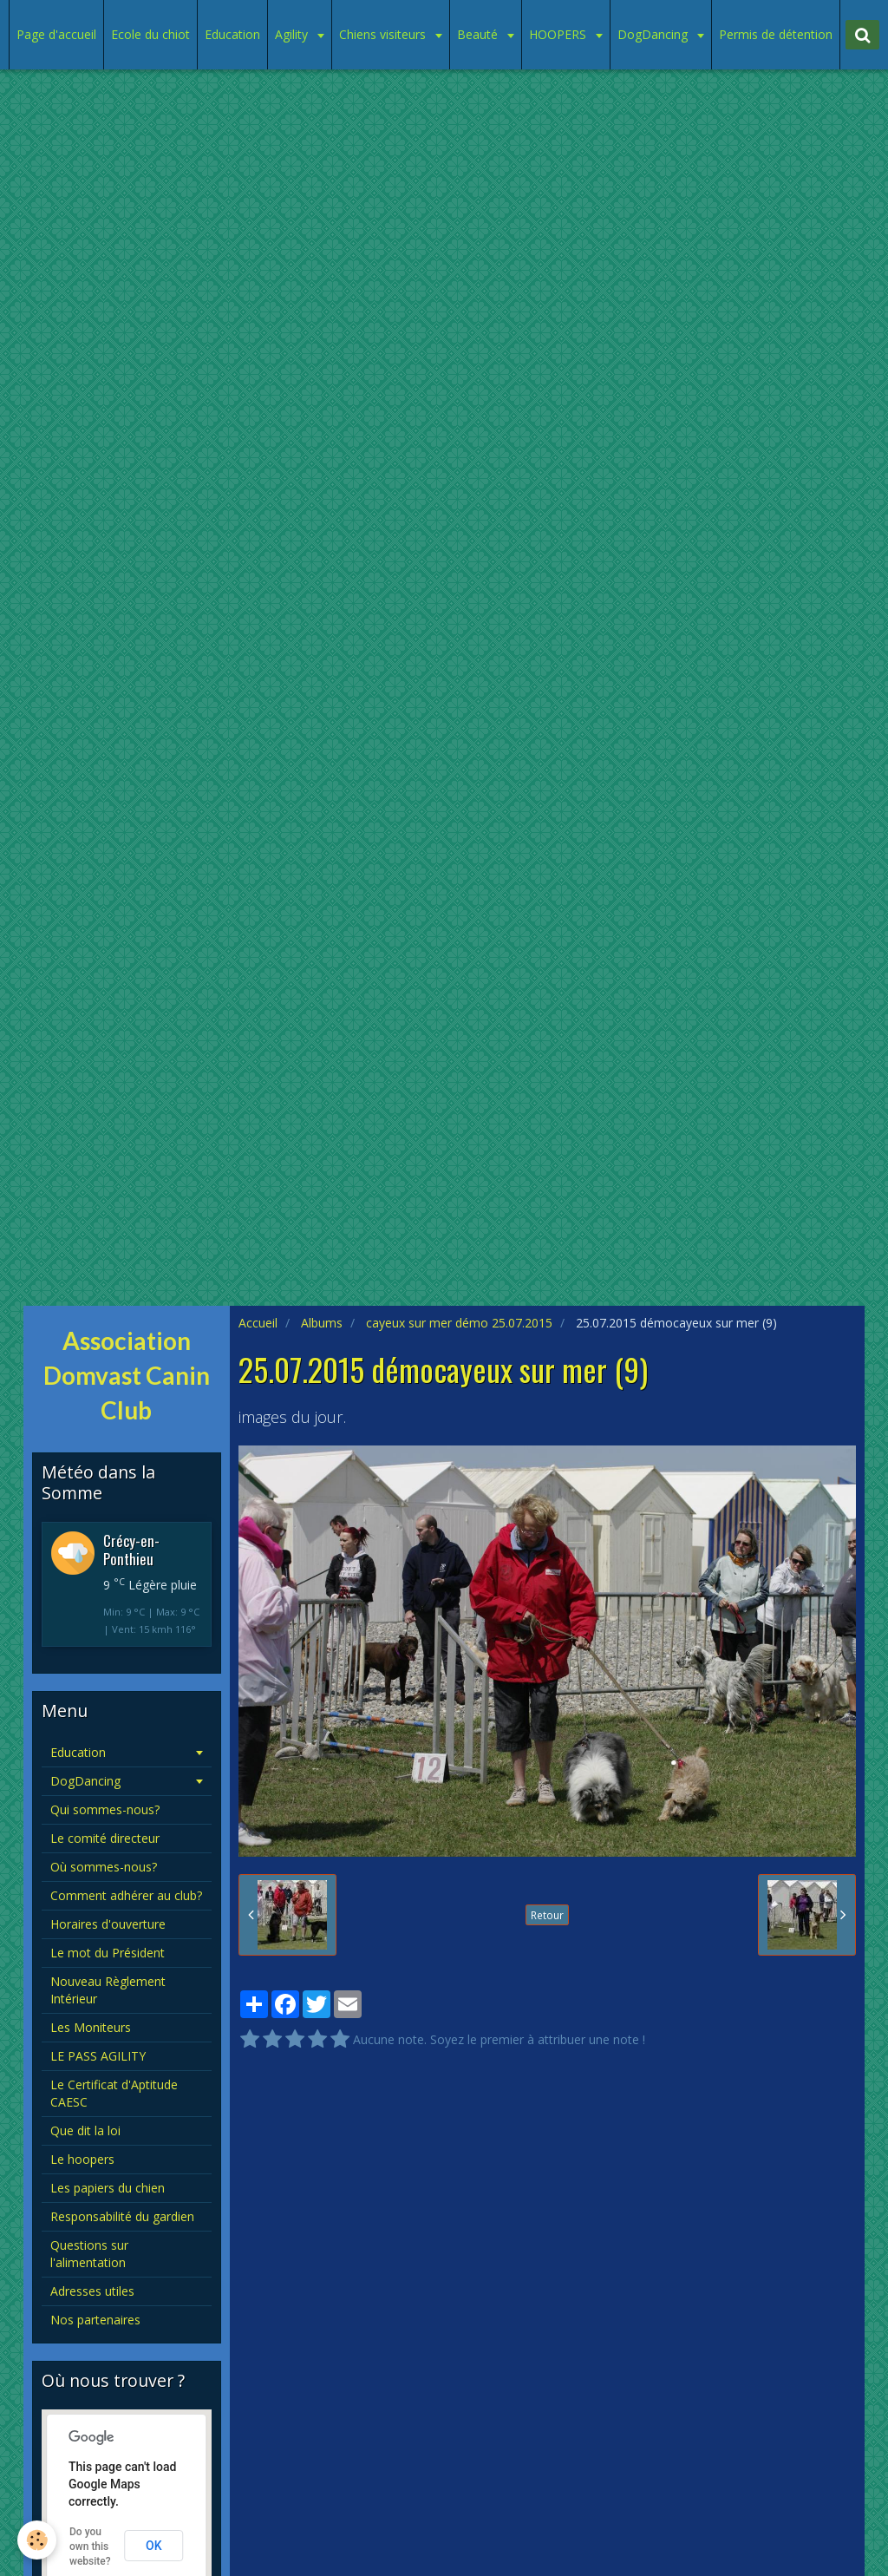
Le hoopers (82, 2159)
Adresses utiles (92, 2291)
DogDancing (654, 34)
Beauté (479, 34)
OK (154, 2546)
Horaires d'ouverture (108, 1924)
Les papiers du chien (107, 2187)
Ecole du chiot (150, 34)
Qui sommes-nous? (105, 1809)
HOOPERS (559, 34)
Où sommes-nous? (103, 1866)
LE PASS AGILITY (98, 2056)
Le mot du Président (107, 1952)
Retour (547, 1915)
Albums (322, 1322)
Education (232, 34)
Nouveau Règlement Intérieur (108, 1990)
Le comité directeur (105, 1838)
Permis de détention (775, 34)
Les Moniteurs (90, 2027)
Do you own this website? (90, 2546)
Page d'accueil (56, 34)
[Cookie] (36, 2540)
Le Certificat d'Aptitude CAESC (114, 2093)
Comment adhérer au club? (126, 1895)
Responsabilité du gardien (122, 2216)
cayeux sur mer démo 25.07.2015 (459, 1322)
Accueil (258, 1322)
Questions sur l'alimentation (89, 2254)
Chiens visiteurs (384, 34)
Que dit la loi (85, 2130)
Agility (293, 34)
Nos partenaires (95, 2319)
